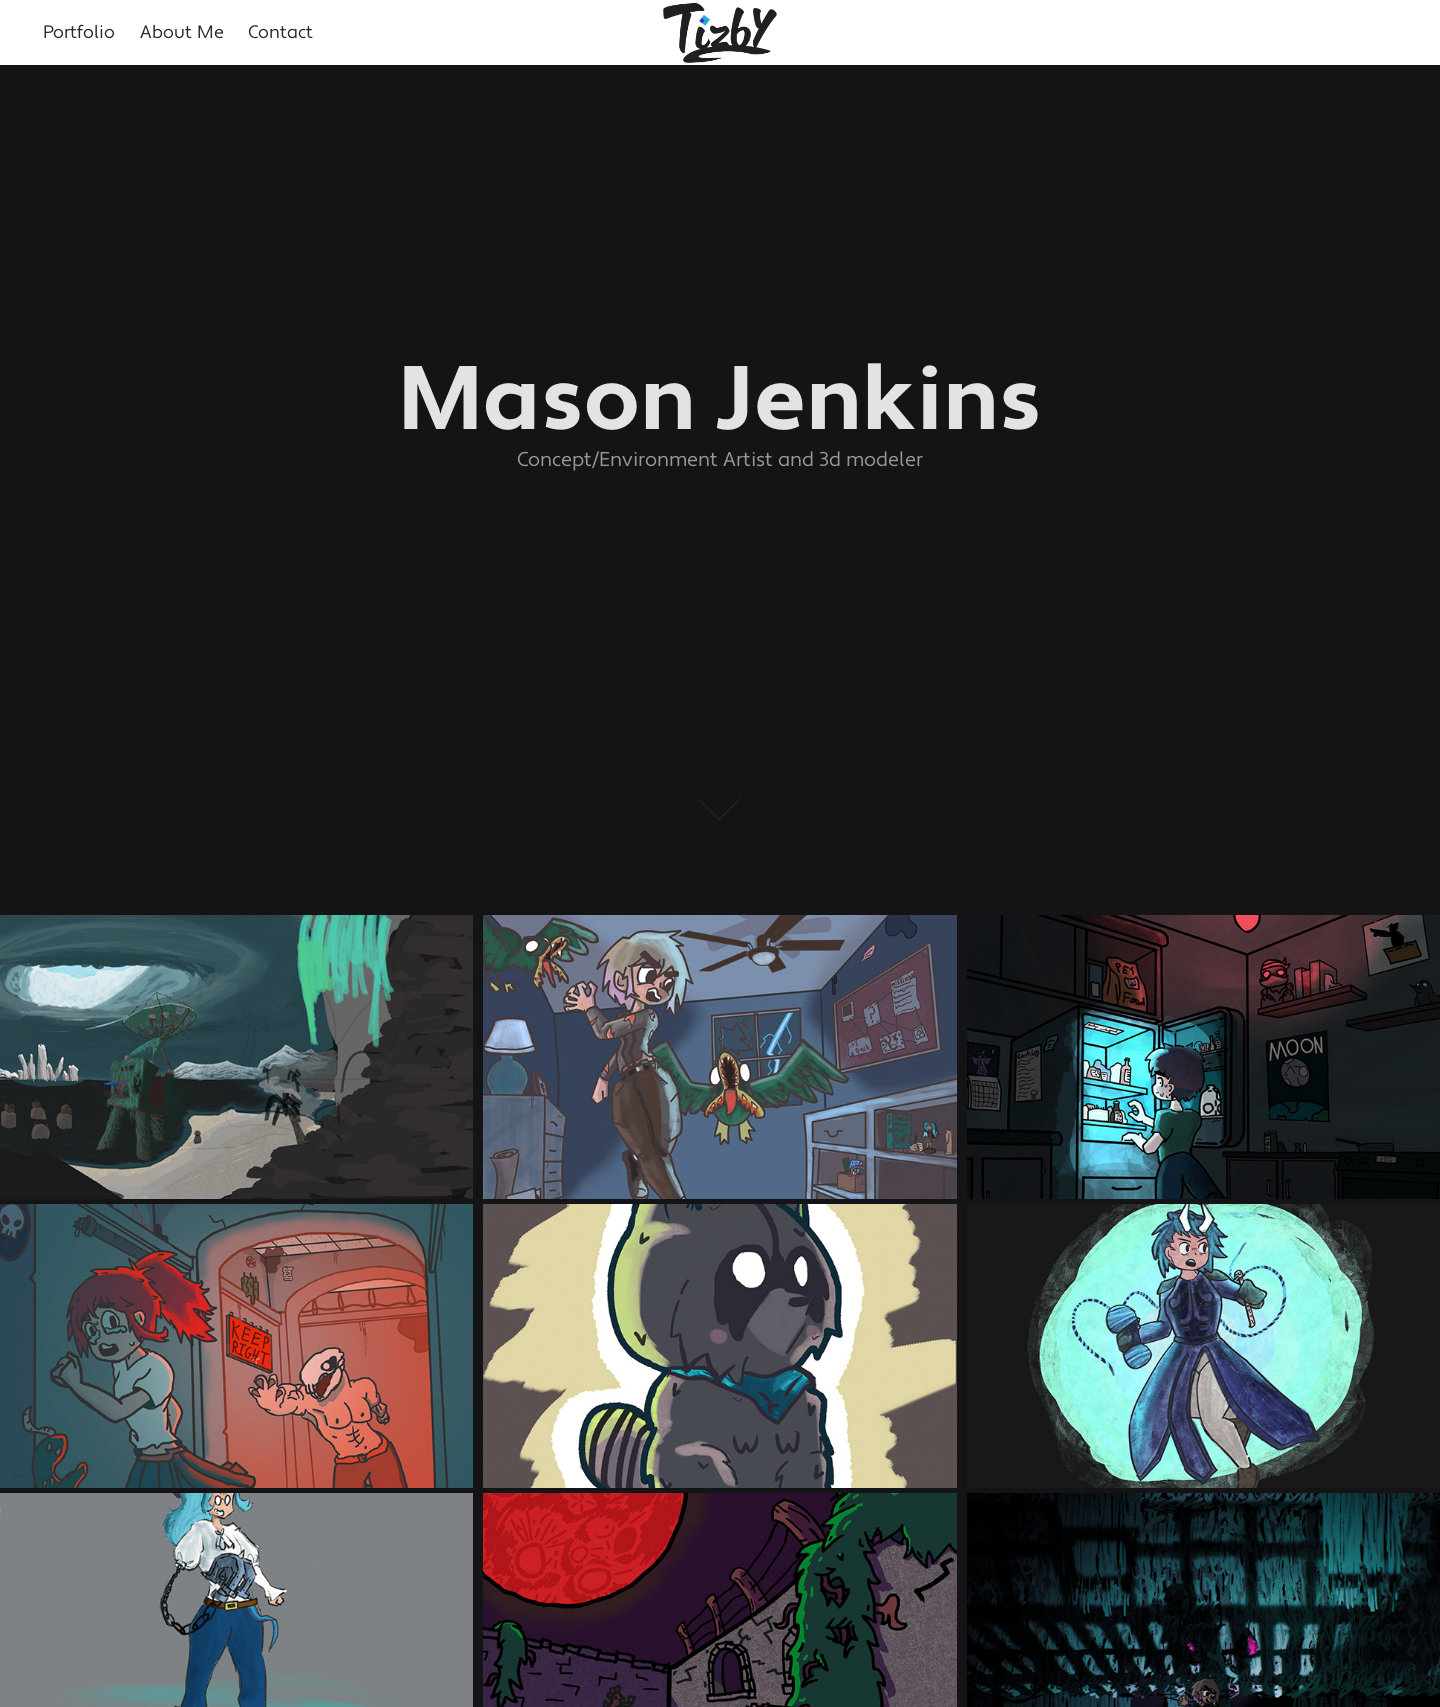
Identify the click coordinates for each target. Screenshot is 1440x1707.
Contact (280, 32)
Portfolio (79, 32)
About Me (182, 32)
